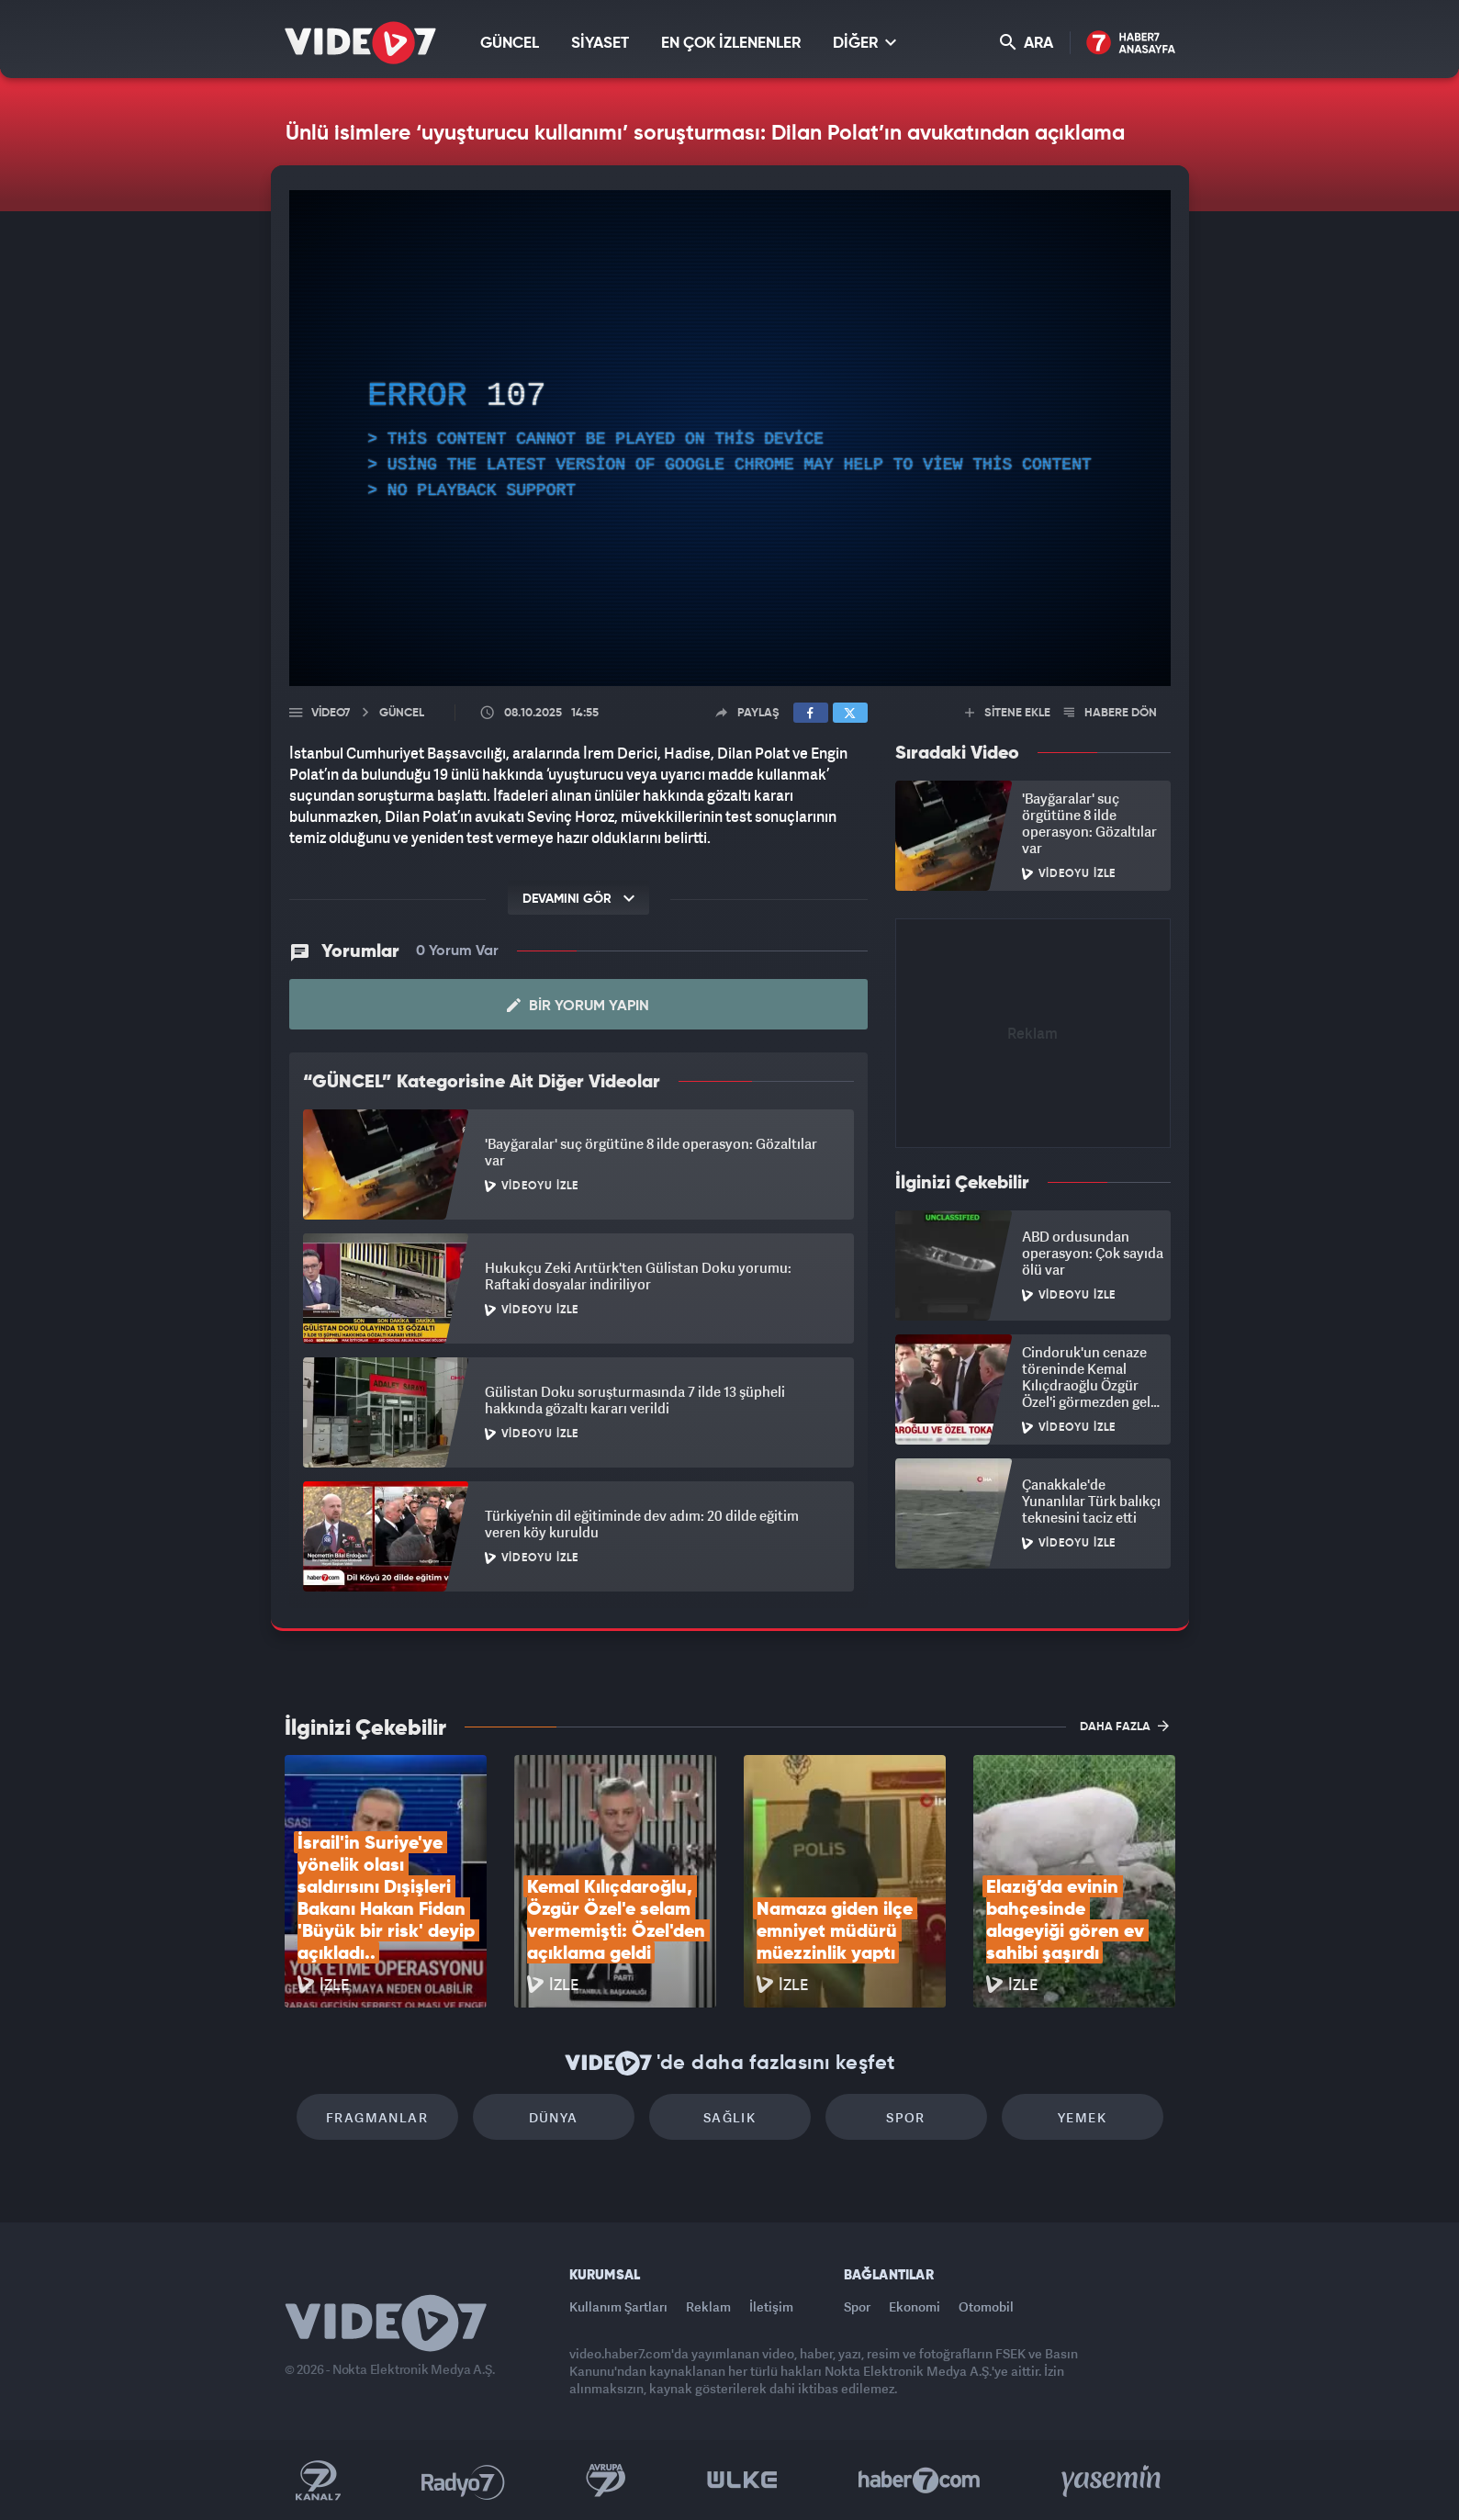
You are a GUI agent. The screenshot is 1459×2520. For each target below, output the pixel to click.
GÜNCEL (509, 43)
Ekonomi (914, 2306)
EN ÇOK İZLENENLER (731, 43)
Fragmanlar (377, 2117)
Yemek (1082, 2117)
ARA (1026, 42)
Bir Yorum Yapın (578, 1005)
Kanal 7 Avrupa (606, 2480)
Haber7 (920, 2480)
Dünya (553, 2117)
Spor (906, 2117)
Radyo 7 (463, 2480)
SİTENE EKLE (1007, 713)
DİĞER (864, 42)
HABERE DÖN (1110, 713)
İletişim (771, 2306)
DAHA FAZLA (1124, 1725)
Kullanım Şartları (618, 2306)
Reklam (708, 2306)
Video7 (330, 713)
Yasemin (1112, 2480)
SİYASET (600, 43)
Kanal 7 (318, 2480)
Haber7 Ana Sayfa (1130, 43)
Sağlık (729, 2117)
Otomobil (986, 2306)
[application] (730, 438)
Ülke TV (742, 2480)
